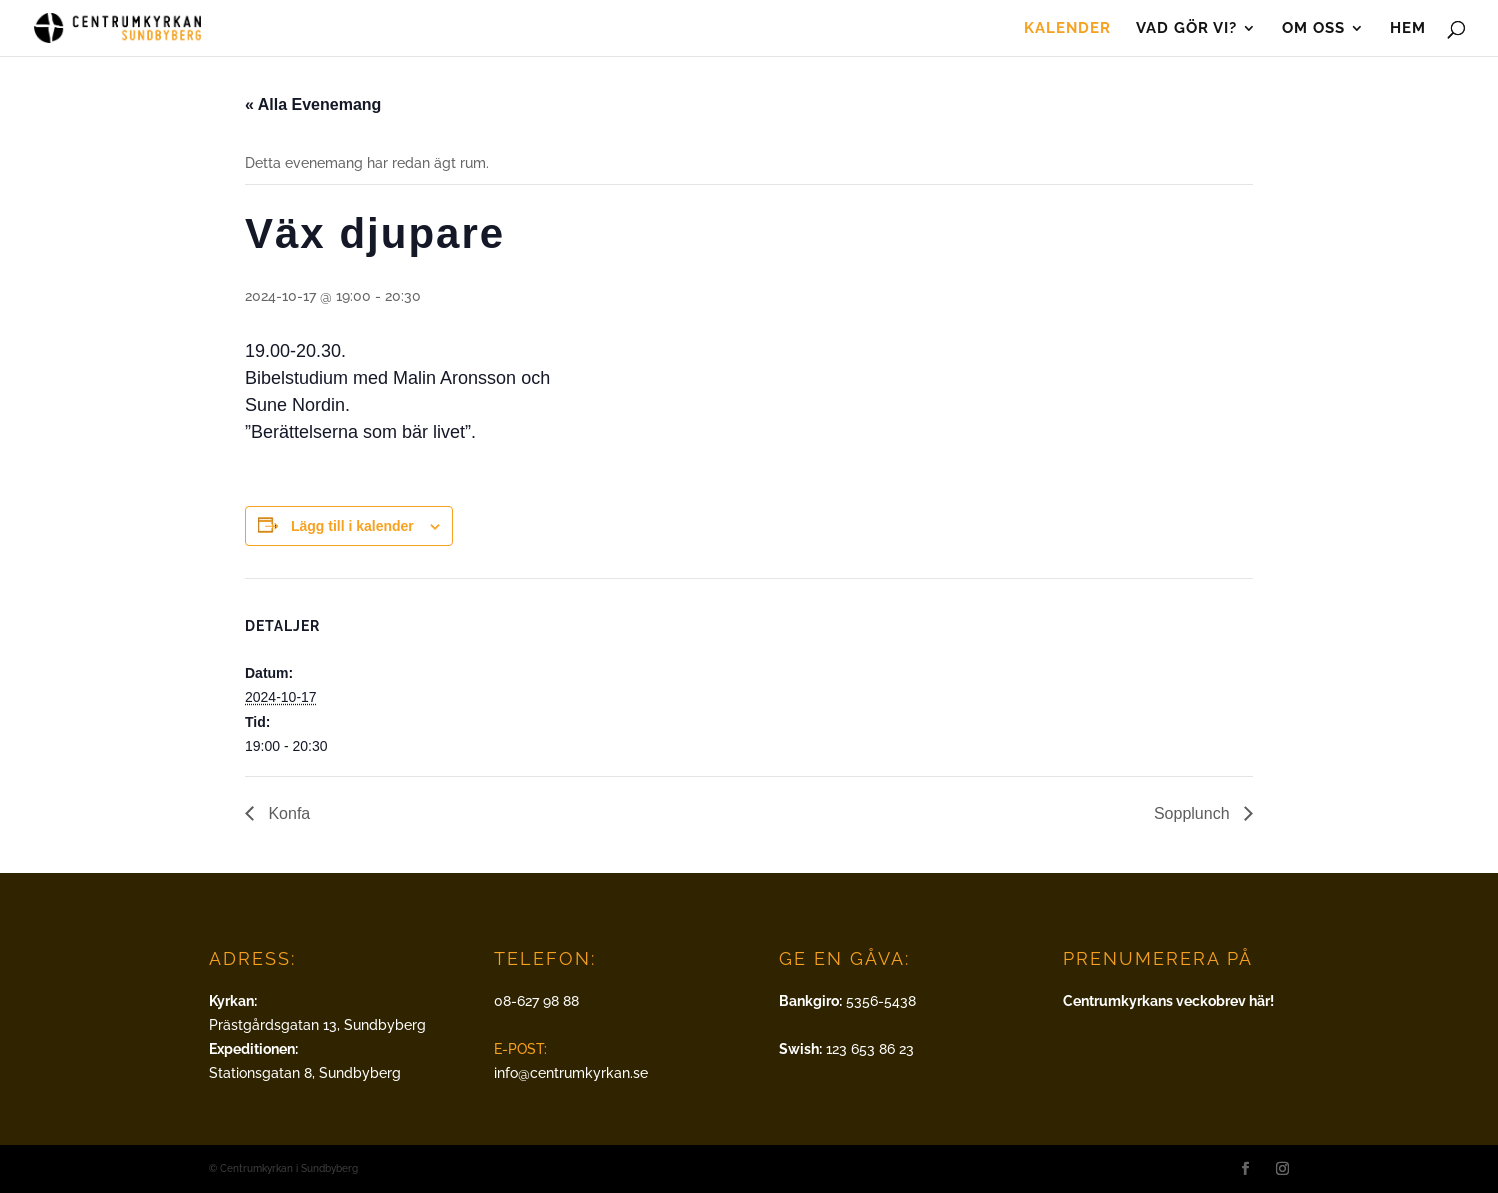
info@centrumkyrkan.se (571, 1073)
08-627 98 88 (536, 1001)
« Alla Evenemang (313, 104)
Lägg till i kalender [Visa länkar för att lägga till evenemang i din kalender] (352, 526)
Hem (1408, 29)
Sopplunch (1194, 813)
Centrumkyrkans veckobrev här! (1168, 1001)
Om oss (1313, 29)
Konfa (287, 813)
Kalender (1067, 29)
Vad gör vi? (1186, 29)
